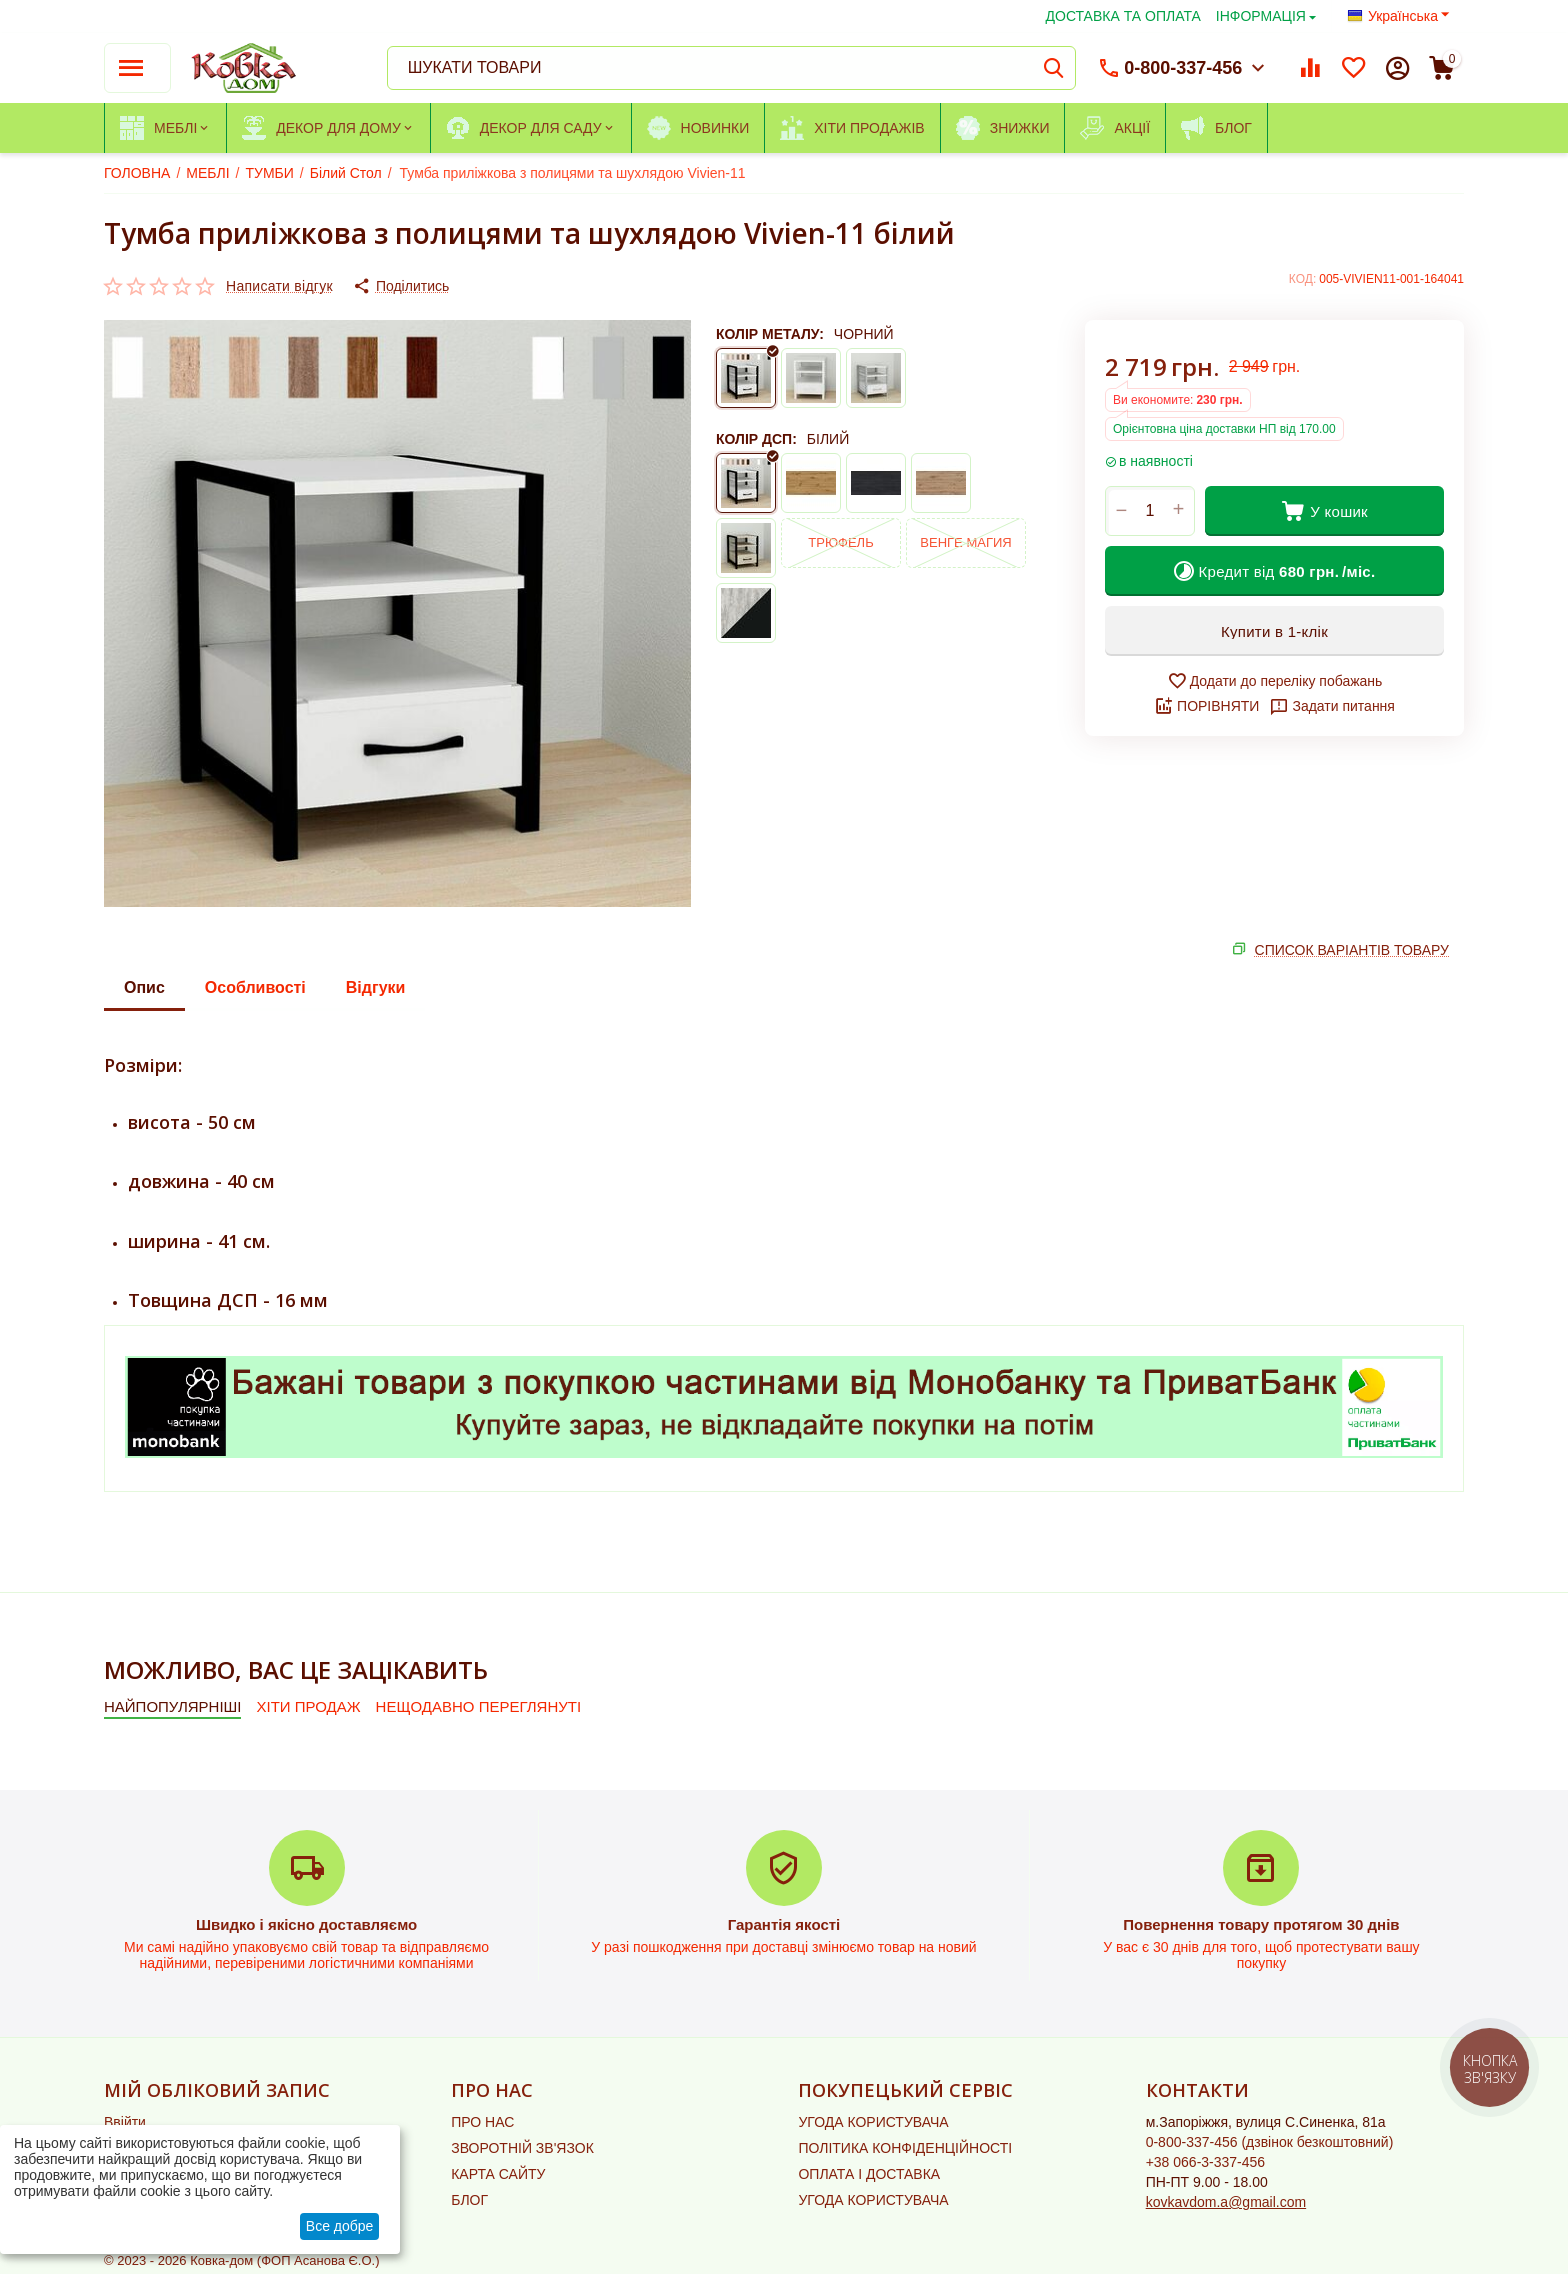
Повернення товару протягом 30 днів (1261, 1924)
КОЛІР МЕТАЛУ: (770, 334)
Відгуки (376, 987)
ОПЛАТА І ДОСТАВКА (869, 2174)
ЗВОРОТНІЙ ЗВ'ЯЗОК (522, 2148)
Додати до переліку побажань (1275, 681)
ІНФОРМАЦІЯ (1261, 16)
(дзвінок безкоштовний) (1270, 2142)
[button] (401, 286)
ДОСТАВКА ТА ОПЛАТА (1123, 16)
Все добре (340, 2226)
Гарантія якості (784, 1924)
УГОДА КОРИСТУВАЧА (873, 2122)
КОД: (1302, 279)
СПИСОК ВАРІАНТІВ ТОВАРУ (1352, 950)
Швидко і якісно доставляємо (306, 1924)
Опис (144, 987)
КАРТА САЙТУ (498, 2174)
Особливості (255, 987)
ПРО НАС (482, 2122)
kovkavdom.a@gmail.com (1226, 2202)
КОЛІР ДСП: (756, 439)
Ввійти (125, 2122)
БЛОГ (469, 2200)
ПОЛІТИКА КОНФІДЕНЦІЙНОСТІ (905, 2148)
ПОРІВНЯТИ (1206, 706)
